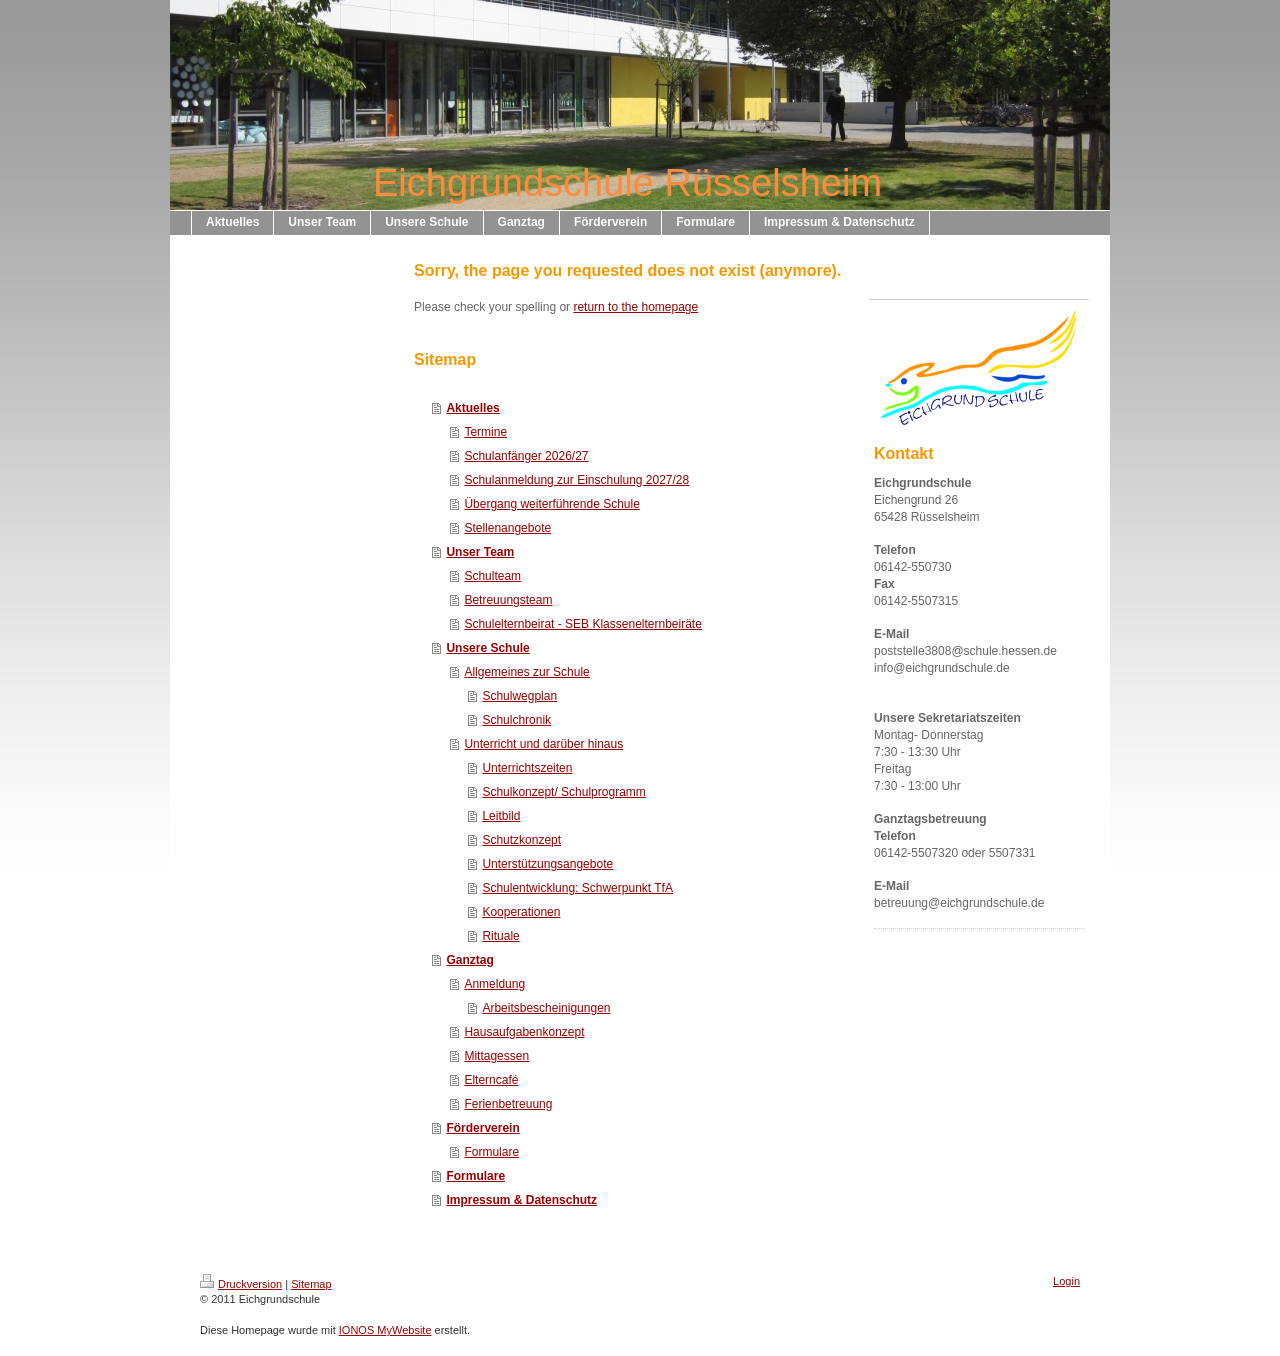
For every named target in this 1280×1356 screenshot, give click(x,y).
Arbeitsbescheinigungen (546, 1008)
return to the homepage (635, 307)
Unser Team (480, 552)
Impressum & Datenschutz (521, 1200)
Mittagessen (496, 1056)
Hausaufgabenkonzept (524, 1032)
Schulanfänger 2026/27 (526, 456)
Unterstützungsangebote (547, 864)
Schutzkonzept (521, 840)
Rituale (500, 936)
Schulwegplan (519, 696)
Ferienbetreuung (508, 1104)
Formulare (491, 1152)
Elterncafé (491, 1080)
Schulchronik (516, 720)
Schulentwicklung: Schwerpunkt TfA (577, 888)
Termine (485, 432)
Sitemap (311, 1284)
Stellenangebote (507, 528)
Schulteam (492, 576)
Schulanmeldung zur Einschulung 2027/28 (576, 480)
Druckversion (241, 1284)
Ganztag (469, 960)
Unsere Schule (487, 648)
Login (1066, 1281)
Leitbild (501, 816)
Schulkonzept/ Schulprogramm (563, 792)
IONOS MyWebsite (385, 1330)
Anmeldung (494, 984)
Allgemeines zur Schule (526, 672)
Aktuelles (472, 408)
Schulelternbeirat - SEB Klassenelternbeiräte (582, 624)
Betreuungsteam (508, 600)
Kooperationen (521, 912)
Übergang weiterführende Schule (551, 504)
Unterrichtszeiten (527, 768)
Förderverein (482, 1128)
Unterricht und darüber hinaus (543, 744)
